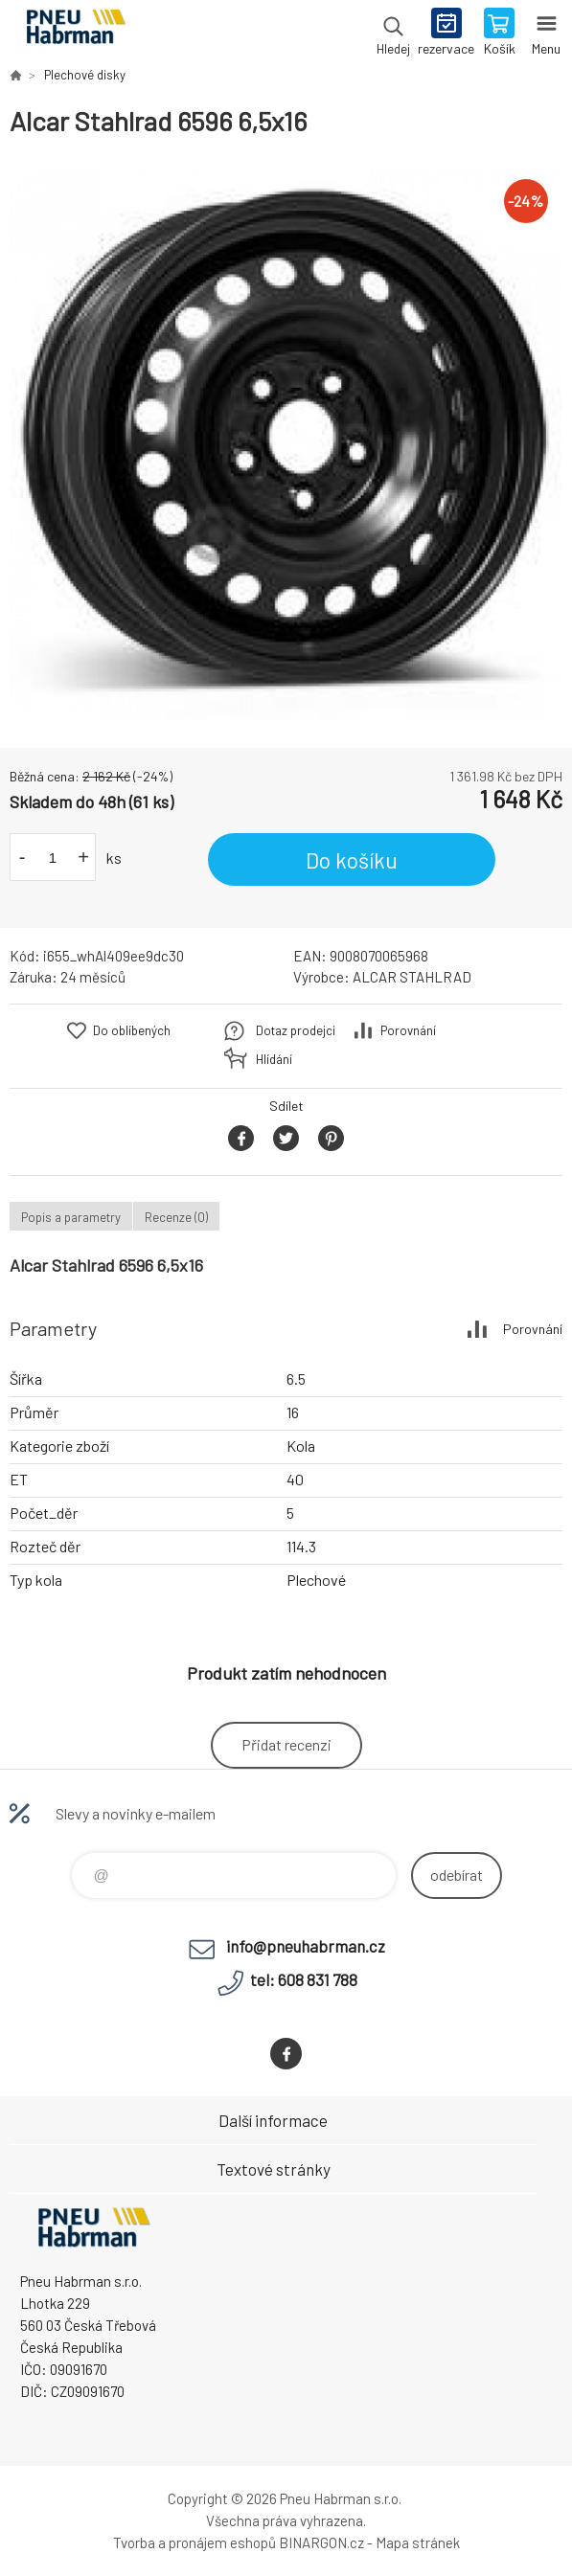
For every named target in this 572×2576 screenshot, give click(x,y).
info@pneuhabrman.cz (305, 1945)
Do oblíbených (132, 1030)
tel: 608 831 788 (303, 1979)
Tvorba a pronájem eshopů (194, 2542)
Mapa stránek (418, 2542)
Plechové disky (85, 74)
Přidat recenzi (286, 1744)
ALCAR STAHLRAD (412, 976)
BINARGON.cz (321, 2542)
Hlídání (274, 1059)
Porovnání (408, 1030)
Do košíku (352, 860)
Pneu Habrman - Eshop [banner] (75, 33)
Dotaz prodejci (295, 1030)
